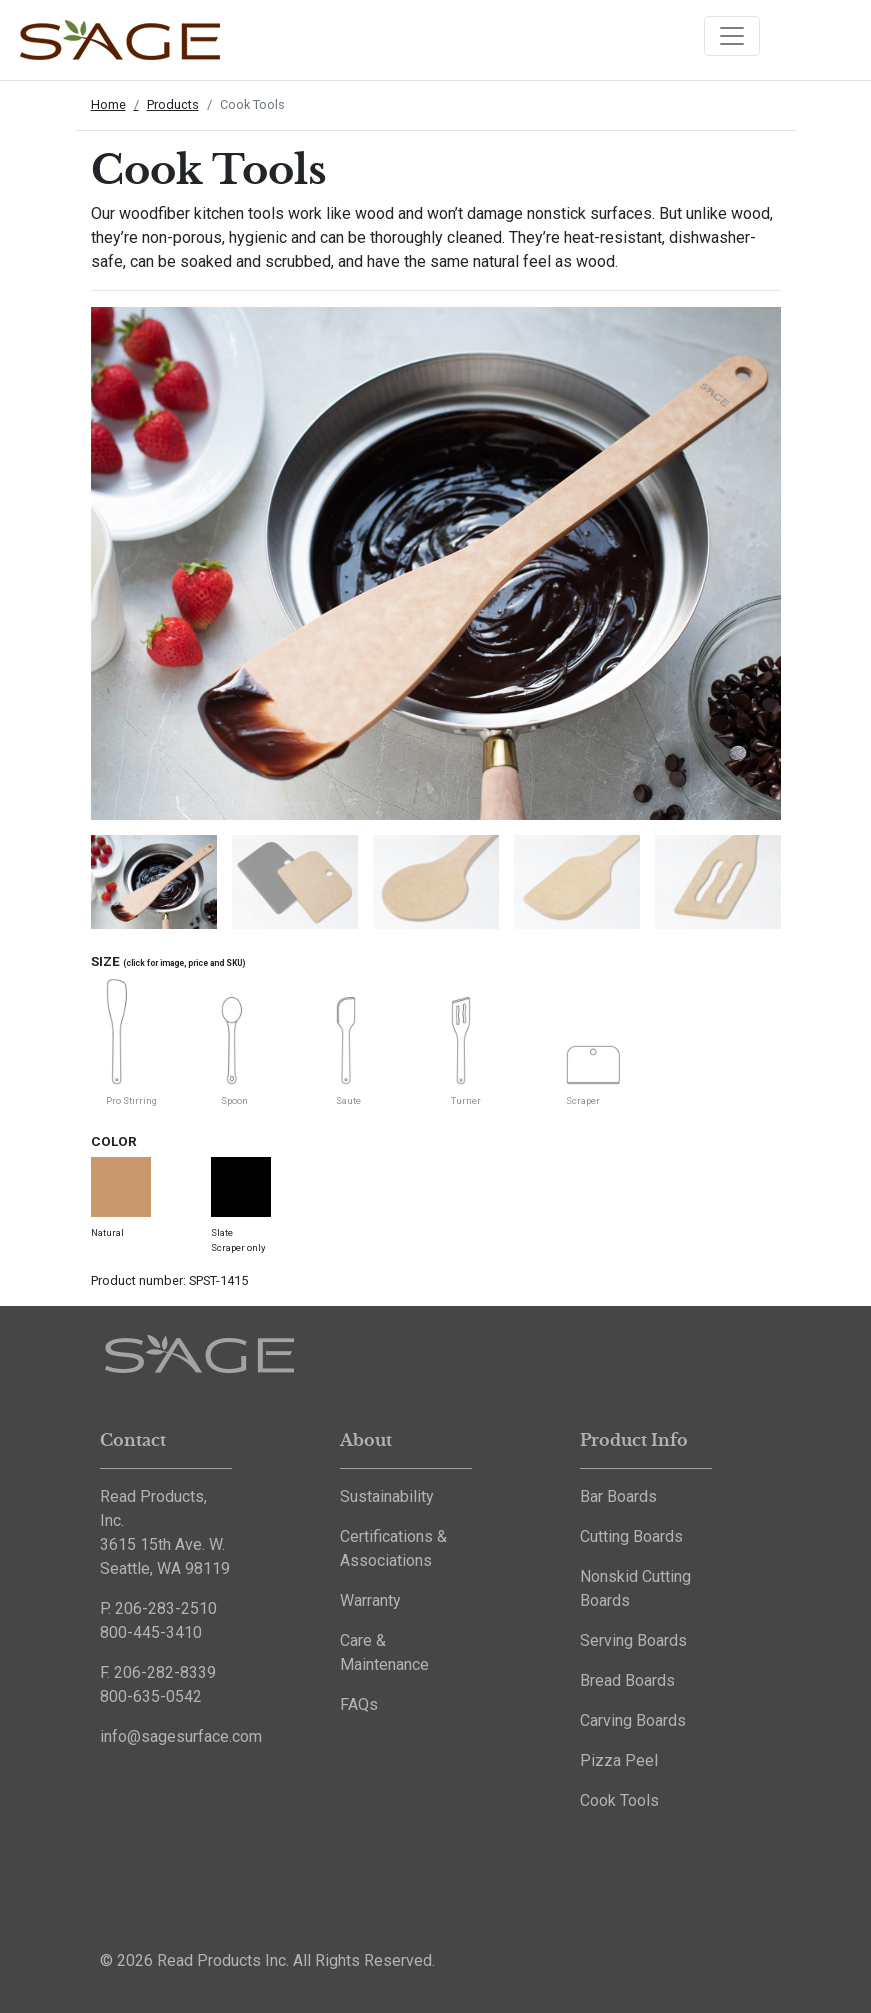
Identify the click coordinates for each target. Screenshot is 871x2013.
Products (173, 104)
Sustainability (387, 1496)
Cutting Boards (631, 1536)
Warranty (370, 1600)
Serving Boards (633, 1640)
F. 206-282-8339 (158, 1672)
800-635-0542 (151, 1696)
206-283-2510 (166, 1608)
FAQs (359, 1704)
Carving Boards (633, 1720)
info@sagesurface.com (181, 1736)
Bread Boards (627, 1680)
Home (108, 104)
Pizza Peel (619, 1760)
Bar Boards (618, 1496)
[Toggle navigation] (732, 36)
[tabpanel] (146, 874)
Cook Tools (619, 1800)
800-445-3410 (151, 1632)
